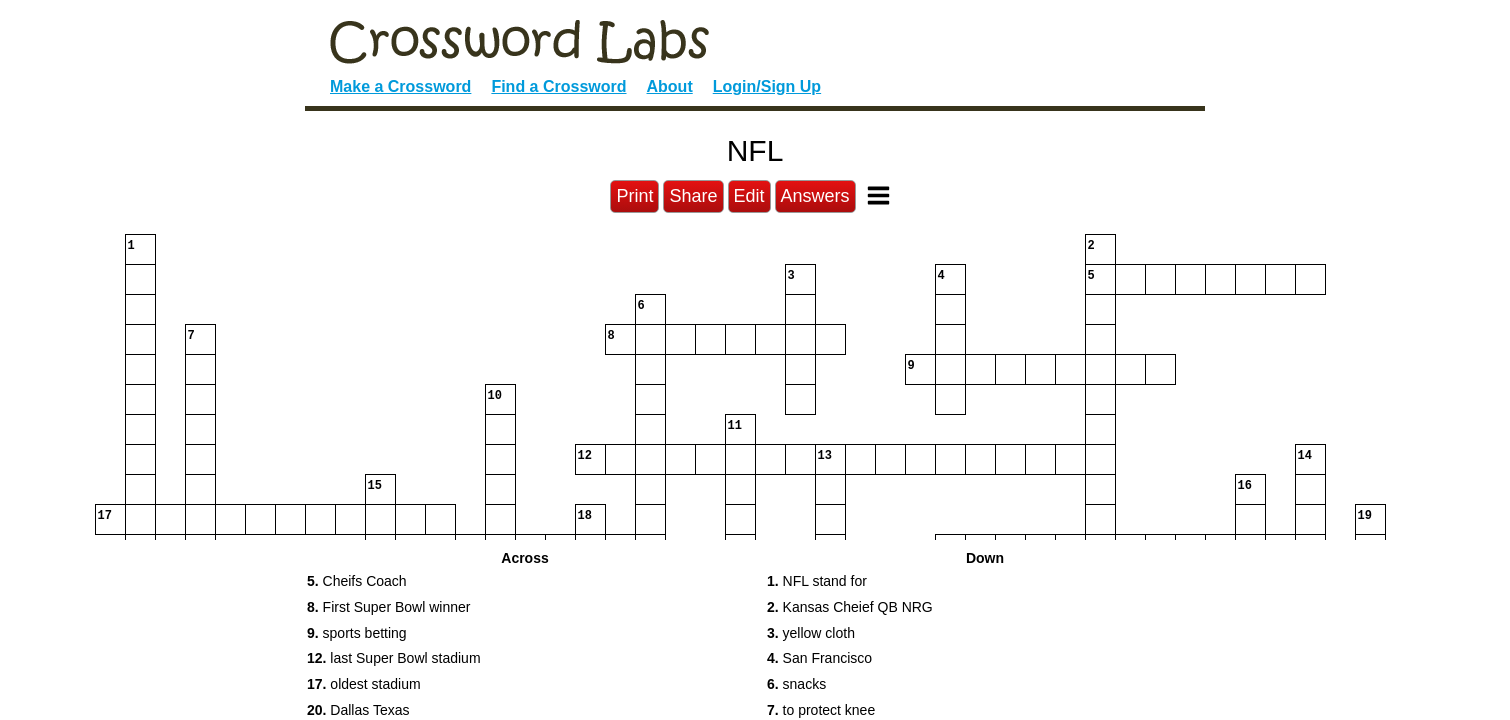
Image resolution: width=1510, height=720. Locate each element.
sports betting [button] (357, 633)
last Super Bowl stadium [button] (394, 658)
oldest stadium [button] (364, 684)
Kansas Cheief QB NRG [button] (850, 607)
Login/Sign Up (767, 86)
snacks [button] (796, 684)
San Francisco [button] (819, 658)
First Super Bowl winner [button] (388, 607)
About (670, 86)
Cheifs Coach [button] (357, 581)
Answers (815, 196)
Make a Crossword (400, 86)
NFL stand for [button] (817, 581)
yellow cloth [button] (811, 633)
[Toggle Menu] (878, 195)
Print (634, 196)
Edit (749, 196)
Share (693, 196)
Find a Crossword (558, 86)
